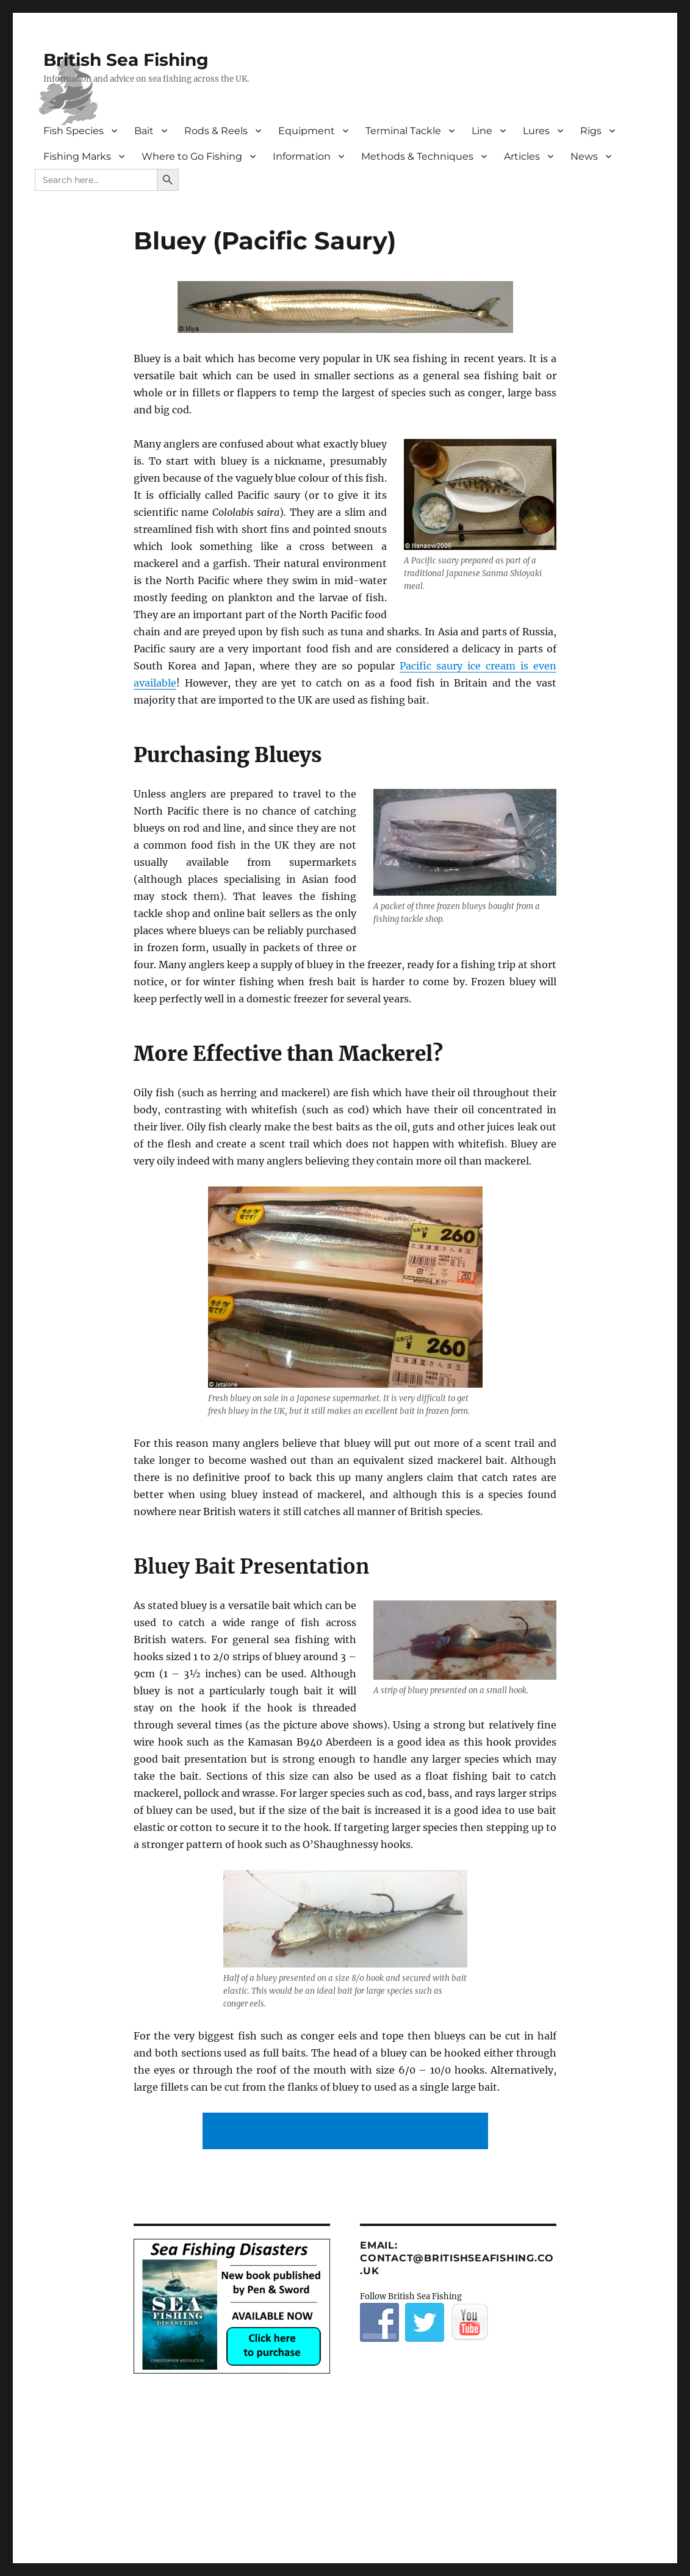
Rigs (591, 131)
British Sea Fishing (126, 59)
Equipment (306, 131)
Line (482, 131)
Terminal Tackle (403, 131)
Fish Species (73, 131)
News (584, 156)
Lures (536, 131)
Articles (522, 156)
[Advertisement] (348, 2132)
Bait (144, 131)
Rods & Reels (216, 131)
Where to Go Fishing (192, 156)
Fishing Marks (77, 156)
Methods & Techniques (417, 156)
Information (302, 156)
